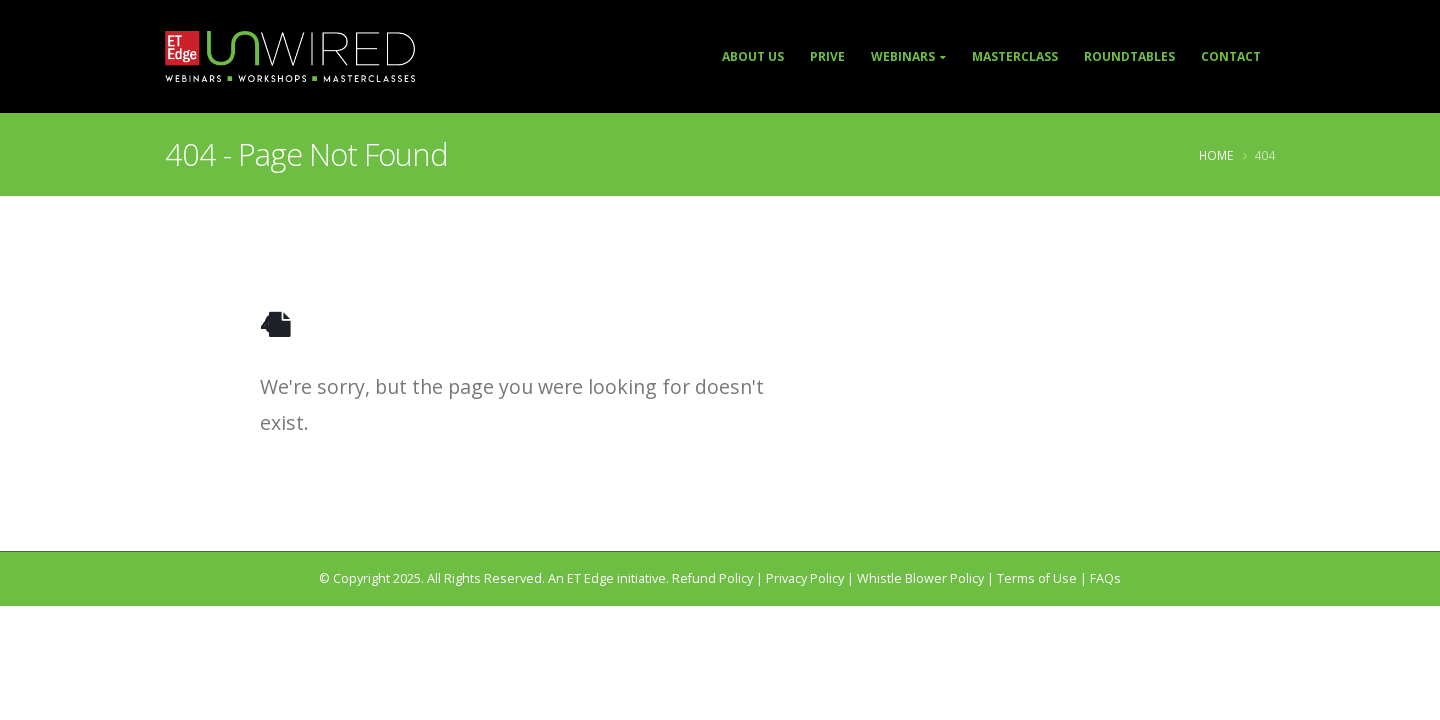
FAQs (1105, 578)
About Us (753, 56)
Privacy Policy (805, 578)
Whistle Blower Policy (920, 578)
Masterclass (1015, 56)
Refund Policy (712, 578)
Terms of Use (1037, 578)
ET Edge (590, 578)
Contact (1231, 56)
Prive (827, 56)
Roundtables (1129, 56)
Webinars (903, 56)
